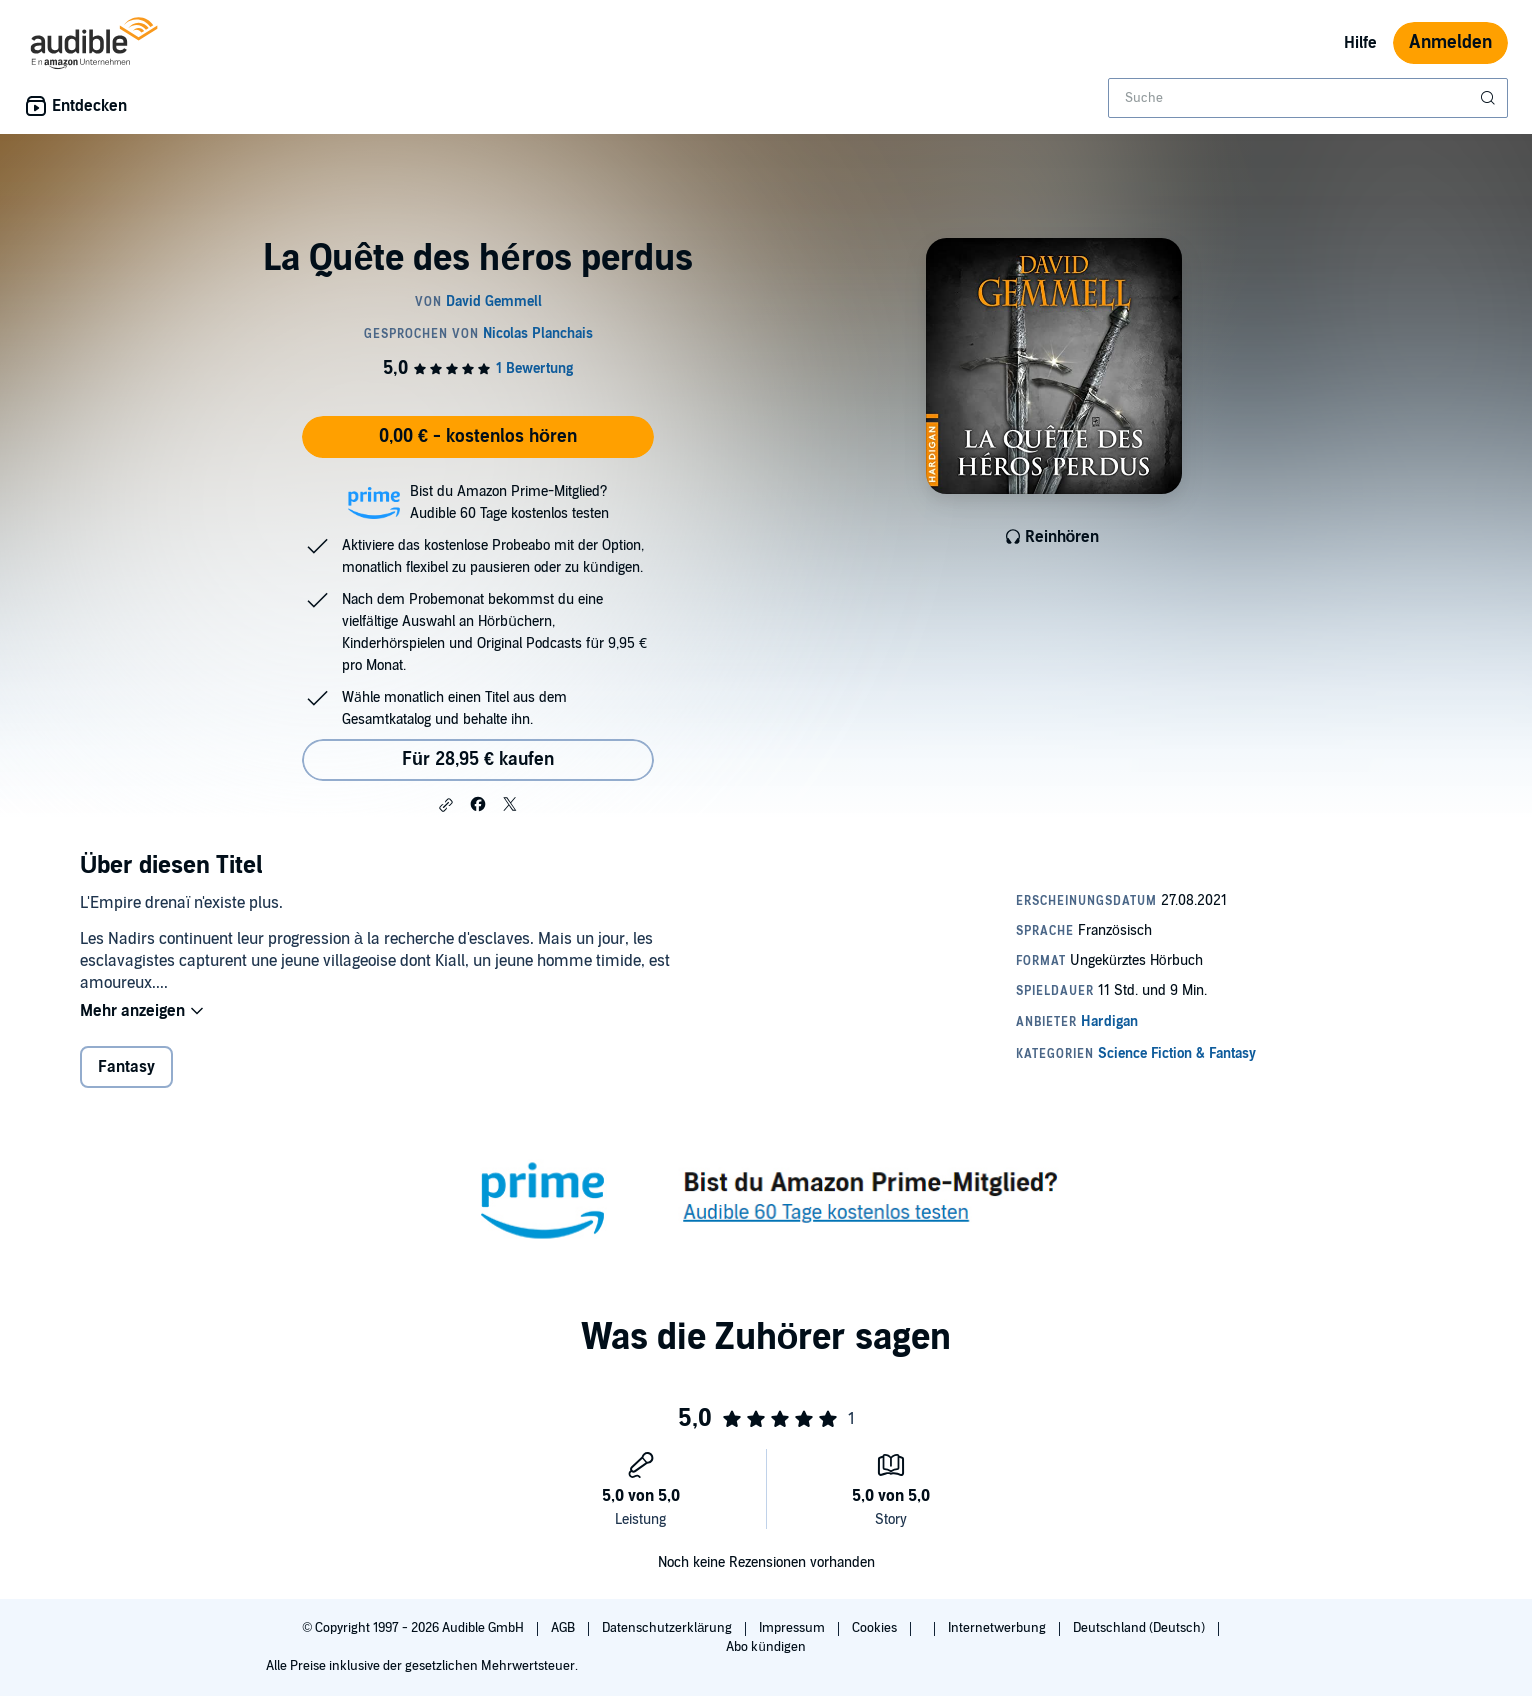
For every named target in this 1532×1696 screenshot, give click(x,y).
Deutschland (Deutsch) (1140, 1628)
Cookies (876, 1628)
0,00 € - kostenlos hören (478, 436)
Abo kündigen (765, 1647)
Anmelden (1450, 42)
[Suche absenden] (1490, 98)
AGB (564, 1628)
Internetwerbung (998, 1628)
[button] (446, 805)
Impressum (793, 1628)
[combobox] (1308, 98)
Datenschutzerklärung (668, 1628)
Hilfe (1360, 43)
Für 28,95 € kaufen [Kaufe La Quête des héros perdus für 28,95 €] (478, 759)
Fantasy (126, 1069)
